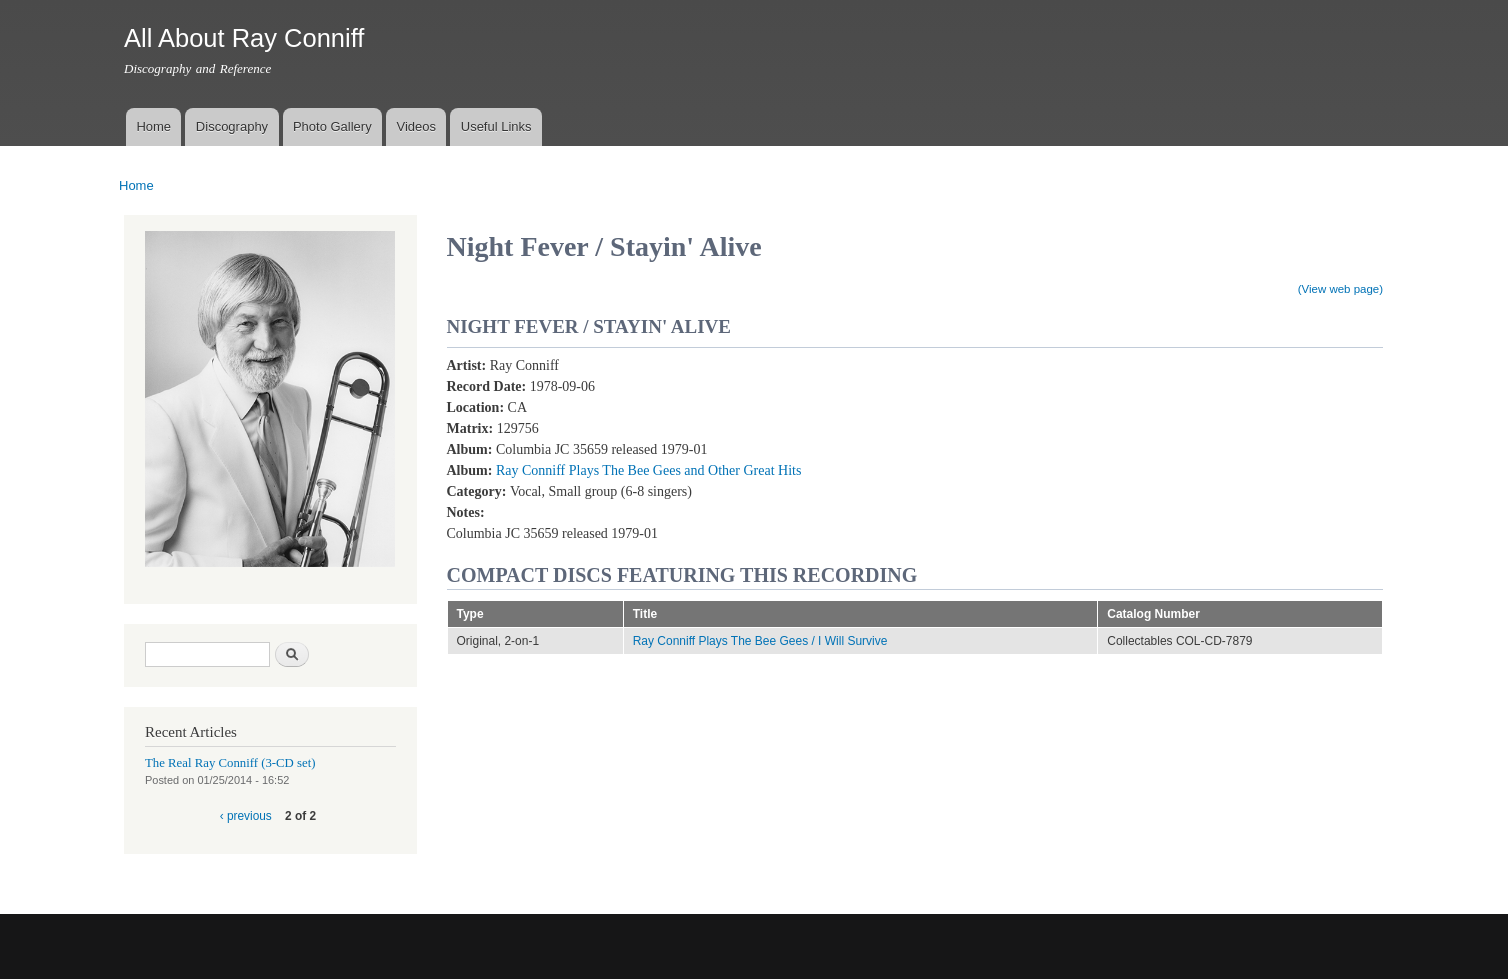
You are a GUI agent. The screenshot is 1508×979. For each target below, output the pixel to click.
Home (153, 126)
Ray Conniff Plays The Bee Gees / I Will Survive (760, 641)
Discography (232, 126)
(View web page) (1340, 289)
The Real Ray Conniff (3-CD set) (230, 763)
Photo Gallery (332, 126)
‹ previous (246, 816)
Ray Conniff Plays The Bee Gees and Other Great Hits (648, 470)
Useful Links (496, 126)
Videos (416, 126)
